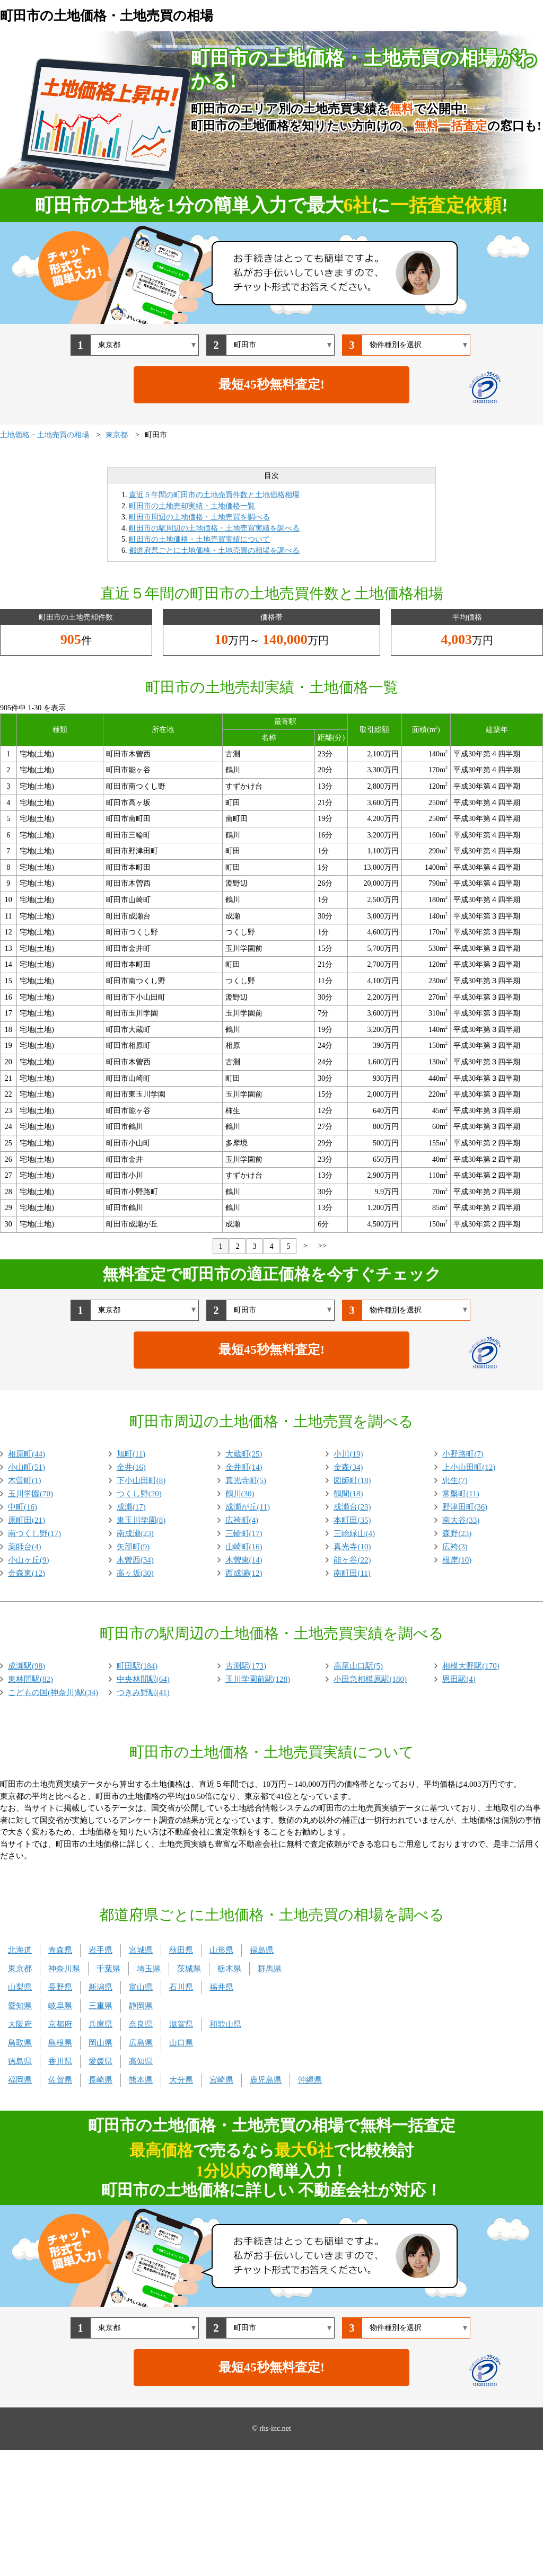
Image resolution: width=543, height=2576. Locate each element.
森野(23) (456, 1533)
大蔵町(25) (243, 1454)
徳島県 (20, 2061)
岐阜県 (60, 2005)
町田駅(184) (137, 1666)
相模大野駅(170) (471, 1666)
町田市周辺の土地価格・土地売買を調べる (199, 517)
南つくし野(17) (34, 1533)
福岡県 (20, 2080)
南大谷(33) (460, 1520)
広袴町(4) (242, 1520)
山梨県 (20, 1987)
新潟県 (100, 1987)
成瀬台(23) (352, 1507)
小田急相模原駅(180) (370, 1679)
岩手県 (100, 1950)
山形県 (221, 1950)
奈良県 (141, 2024)
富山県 (141, 1987)
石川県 (181, 1987)
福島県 (262, 1950)
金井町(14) (243, 1467)
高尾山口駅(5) (358, 1666)
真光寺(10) (352, 1546)
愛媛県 (100, 2061)
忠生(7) (455, 1480)
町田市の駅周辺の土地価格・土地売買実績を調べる (214, 528)
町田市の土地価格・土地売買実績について (199, 539)
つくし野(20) (139, 1493)
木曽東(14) (243, 1560)
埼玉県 (149, 1968)
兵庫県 (100, 2024)
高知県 (141, 2061)
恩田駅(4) (459, 1679)
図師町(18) (352, 1480)
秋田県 (181, 1950)
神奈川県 (64, 1968)
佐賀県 (60, 2080)
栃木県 (229, 1968)
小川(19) (348, 1454)
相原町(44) (26, 1454)
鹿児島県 (266, 2080)
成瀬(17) (131, 1507)
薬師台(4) (24, 1546)
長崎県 (100, 2080)
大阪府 (20, 2024)
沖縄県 (310, 2080)
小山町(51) (26, 1467)
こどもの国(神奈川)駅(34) (53, 1692)
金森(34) (348, 1467)
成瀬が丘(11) (247, 1507)
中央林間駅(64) (143, 1679)
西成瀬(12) (243, 1573)
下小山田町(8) (141, 1480)
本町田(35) (352, 1520)
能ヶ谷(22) (352, 1560)
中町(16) (22, 1507)
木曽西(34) (135, 1560)
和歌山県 (225, 2024)
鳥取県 (20, 2043)
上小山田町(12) (468, 1467)
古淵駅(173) (246, 1666)
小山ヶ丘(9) (28, 1560)
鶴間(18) (348, 1493)
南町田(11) (352, 1573)
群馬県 (270, 1968)
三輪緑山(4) (354, 1533)
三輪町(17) (243, 1533)
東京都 (20, 1968)
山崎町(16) (243, 1546)
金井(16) (131, 1467)
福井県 (221, 1987)
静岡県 (141, 2005)
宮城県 (141, 1950)
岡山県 (100, 2043)
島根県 (60, 2043)
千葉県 (108, 1968)
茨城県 (189, 1968)
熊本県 (141, 2080)
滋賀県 (181, 2024)
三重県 (100, 2005)
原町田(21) (26, 1520)
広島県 (141, 2043)
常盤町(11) (460, 1493)
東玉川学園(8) (141, 1520)
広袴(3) (455, 1546)
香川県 (60, 2061)
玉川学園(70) (30, 1493)
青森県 (60, 1950)
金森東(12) (26, 1573)
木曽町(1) (24, 1480)
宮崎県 (221, 2080)
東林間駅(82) (30, 1679)
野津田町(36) (464, 1507)
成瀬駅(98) (26, 1666)
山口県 (181, 2043)
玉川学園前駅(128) (258, 1679)
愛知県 (20, 2005)
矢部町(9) (133, 1546)
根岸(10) (456, 1560)
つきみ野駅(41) (143, 1692)
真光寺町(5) (246, 1480)
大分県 (181, 2080)
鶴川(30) (240, 1493)
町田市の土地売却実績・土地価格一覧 (192, 506)
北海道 (20, 1950)
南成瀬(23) (135, 1533)
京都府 (60, 2024)
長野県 (60, 1987)
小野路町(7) (463, 1454)
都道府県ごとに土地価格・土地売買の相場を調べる (214, 550)
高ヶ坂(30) (135, 1573)
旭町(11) (131, 1454)
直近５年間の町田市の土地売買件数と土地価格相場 (214, 495)
